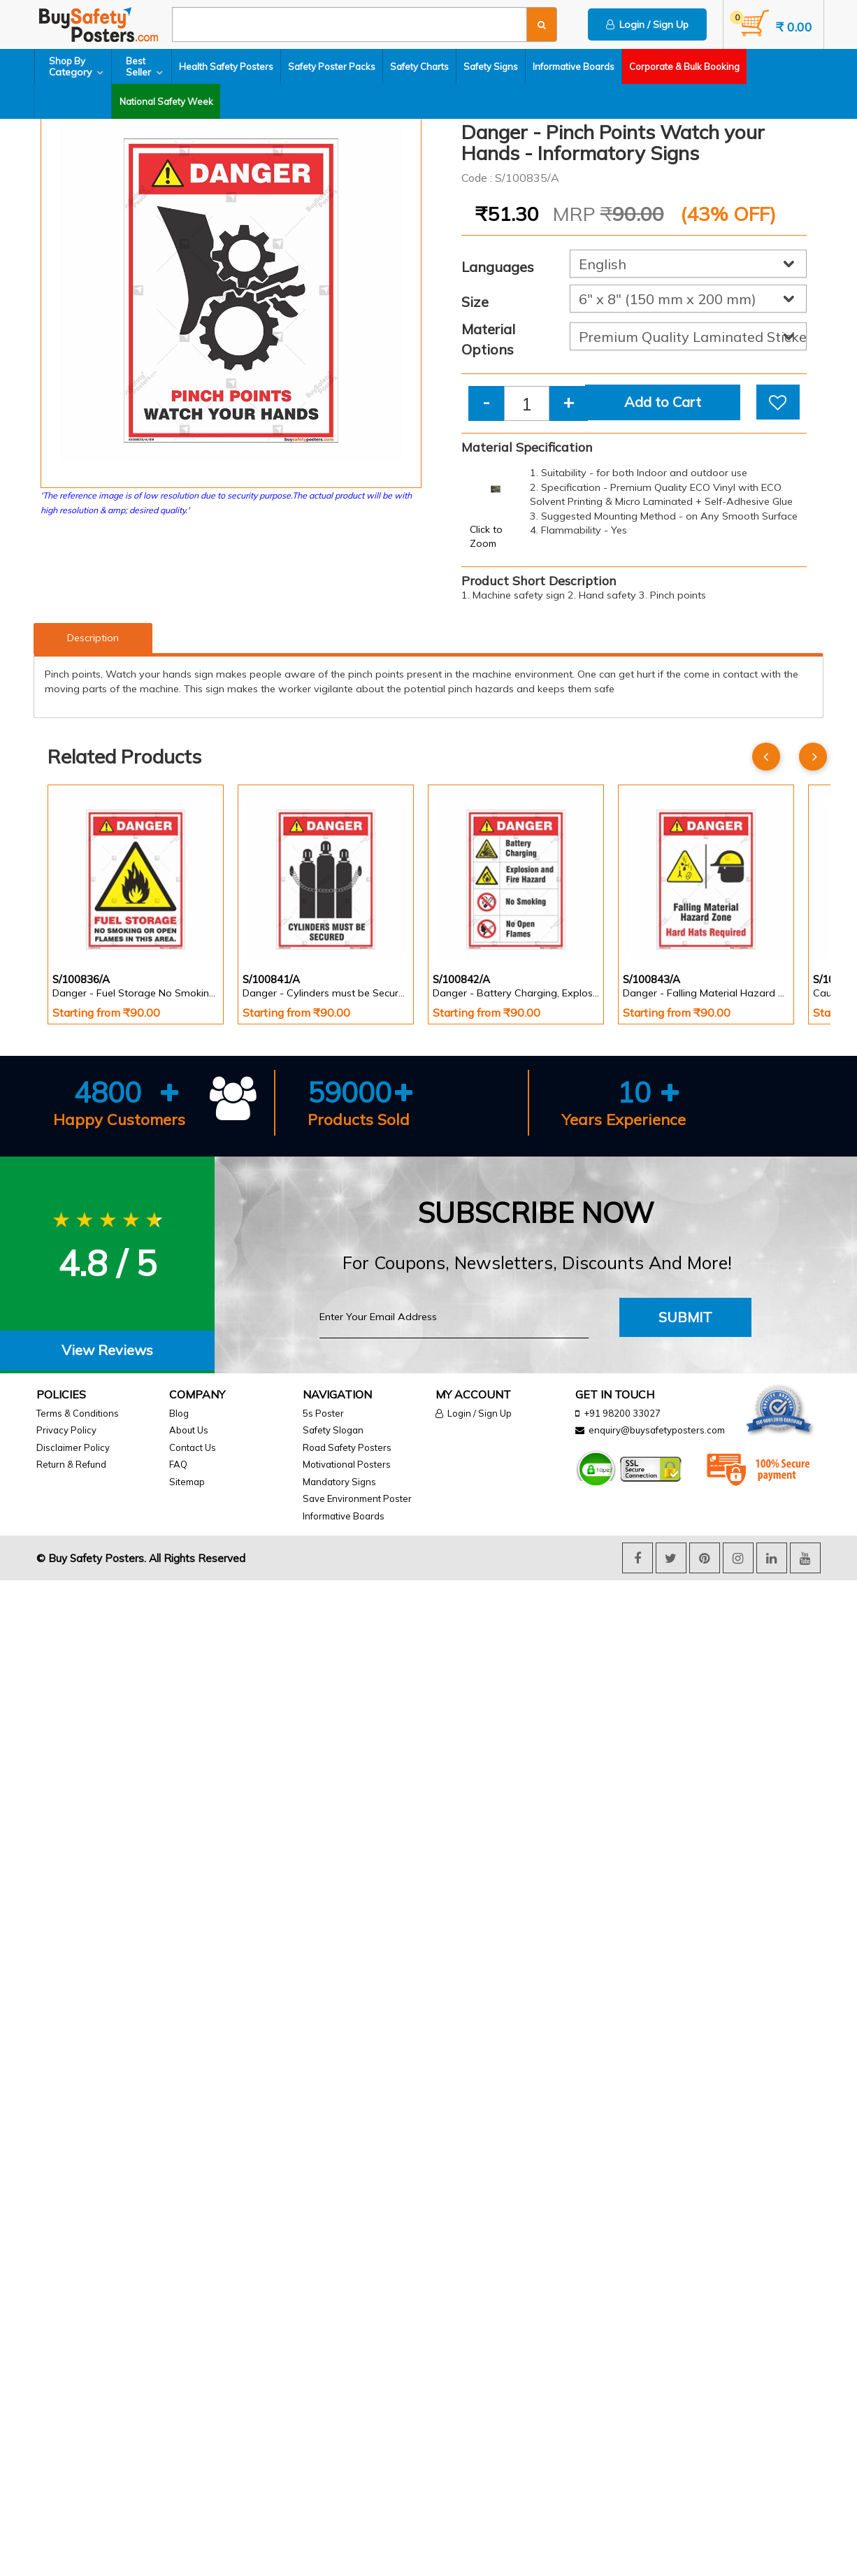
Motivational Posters (347, 1464)
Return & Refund (71, 1464)
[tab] (107, 1351)
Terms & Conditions (77, 1413)
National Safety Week (88, 101)
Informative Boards (574, 66)
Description (93, 637)
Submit (685, 1317)
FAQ (178, 1464)
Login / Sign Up (647, 24)
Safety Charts (420, 66)
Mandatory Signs (339, 1481)
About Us (188, 1430)
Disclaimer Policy (73, 1447)
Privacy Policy (66, 1430)
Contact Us (192, 1447)
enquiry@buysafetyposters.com (657, 1430)
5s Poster (323, 1413)
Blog (179, 1413)
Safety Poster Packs (332, 66)
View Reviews (107, 1350)
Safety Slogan (333, 1430)
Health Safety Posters (227, 66)
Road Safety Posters (347, 1447)
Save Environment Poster (357, 1498)
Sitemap (187, 1481)
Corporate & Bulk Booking (685, 66)
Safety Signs (491, 66)
